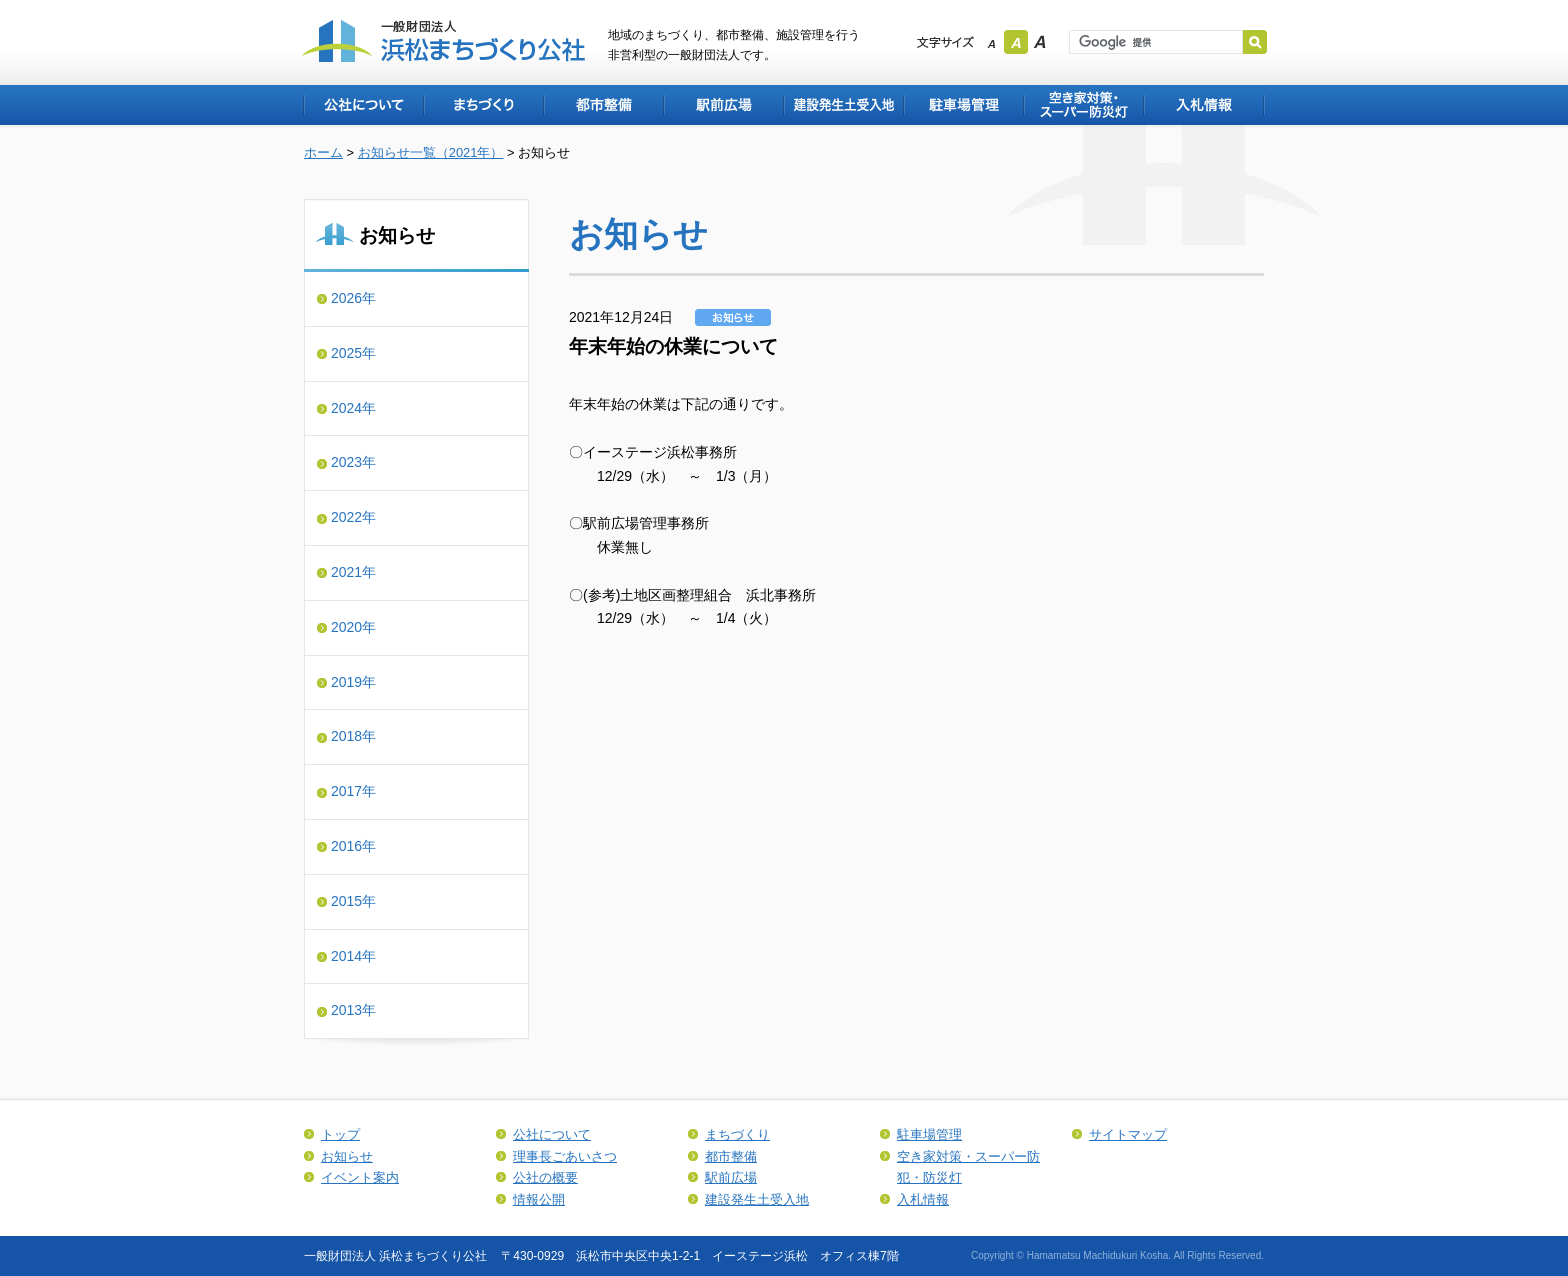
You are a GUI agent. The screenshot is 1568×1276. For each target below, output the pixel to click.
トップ (340, 1134)
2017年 (353, 791)
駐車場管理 (963, 105)
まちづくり (483, 105)
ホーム (323, 152)
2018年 (353, 736)
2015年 (353, 901)
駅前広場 (723, 105)
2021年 (353, 572)
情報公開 (539, 1199)
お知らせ (347, 1156)
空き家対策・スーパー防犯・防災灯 (1083, 105)
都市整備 (603, 105)
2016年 (353, 846)
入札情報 (1204, 105)
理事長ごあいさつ (565, 1156)
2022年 (353, 517)
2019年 (353, 682)
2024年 (353, 408)
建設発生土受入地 (843, 105)
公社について (363, 105)
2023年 (353, 462)
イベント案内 (360, 1177)
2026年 (353, 298)
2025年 (353, 353)
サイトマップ (1128, 1134)
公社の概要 (545, 1177)
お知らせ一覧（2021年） (431, 152)
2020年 (353, 627)
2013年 (353, 1010)
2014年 (353, 956)
